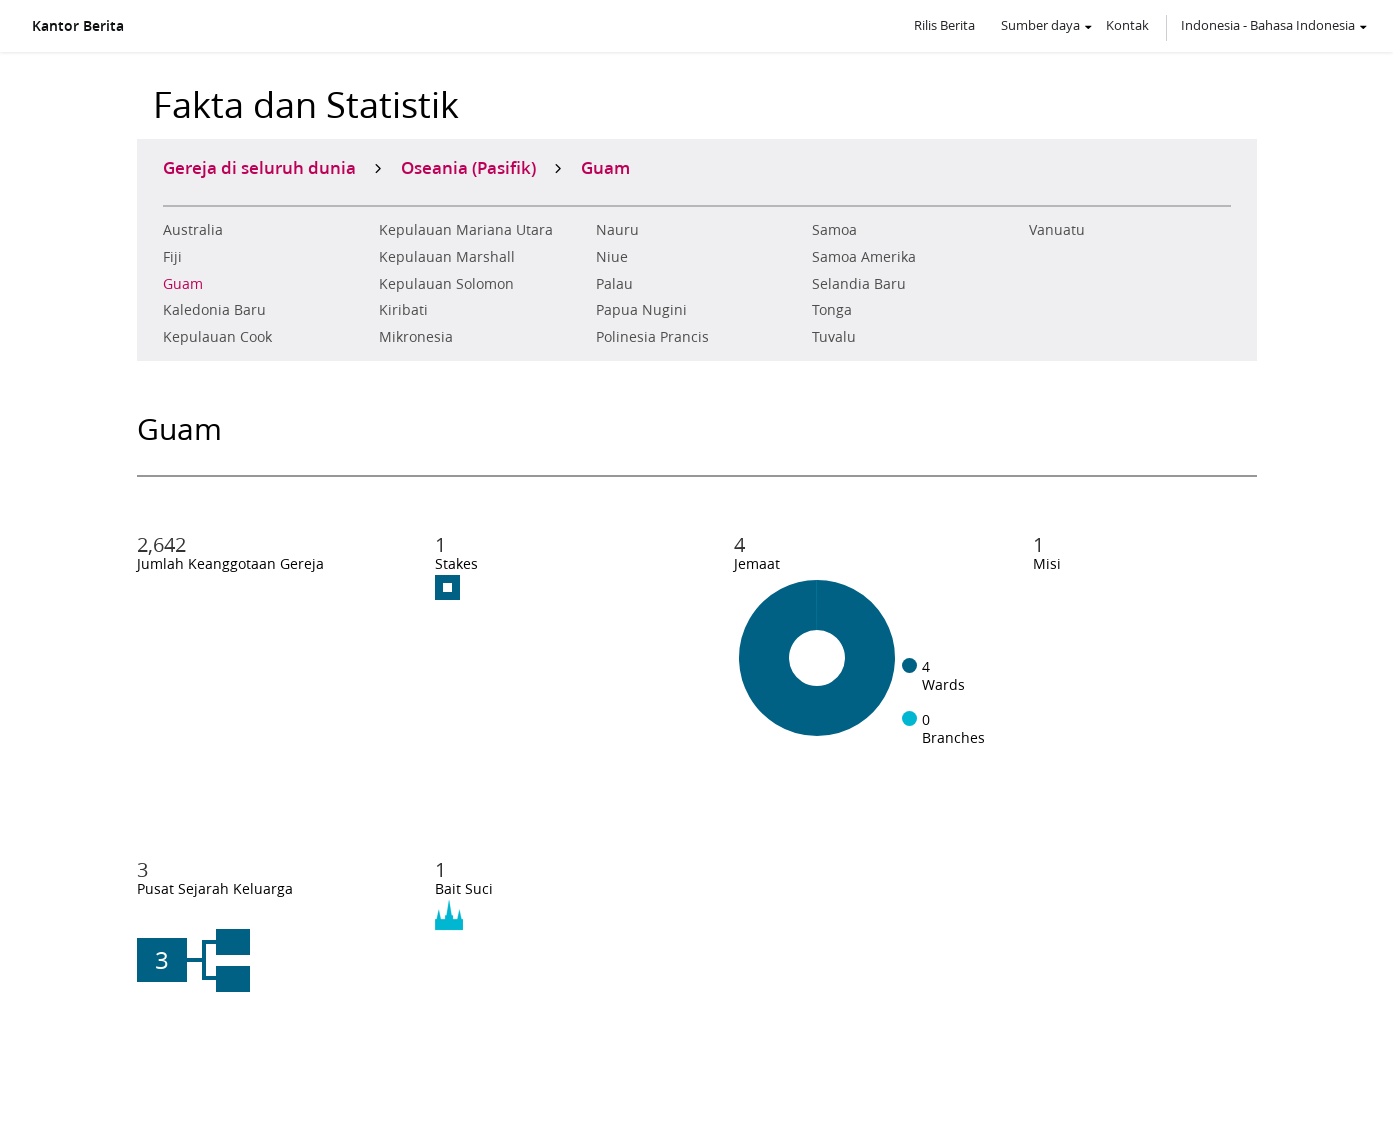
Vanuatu (1057, 230)
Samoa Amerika (864, 257)
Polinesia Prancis (652, 337)
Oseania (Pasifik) (468, 167)
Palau (614, 284)
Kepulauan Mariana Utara (466, 230)
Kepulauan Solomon (446, 284)
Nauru (617, 230)
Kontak (1127, 25)
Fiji (172, 257)
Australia (193, 230)
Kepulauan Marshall (447, 257)
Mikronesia (416, 337)
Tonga (832, 310)
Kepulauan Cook (217, 337)
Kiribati (403, 310)
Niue (612, 257)
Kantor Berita (78, 26)
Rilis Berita (944, 25)
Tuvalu (834, 337)
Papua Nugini (641, 310)
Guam (183, 284)
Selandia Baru (859, 284)
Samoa (834, 230)
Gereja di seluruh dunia (259, 167)
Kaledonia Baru (214, 310)
